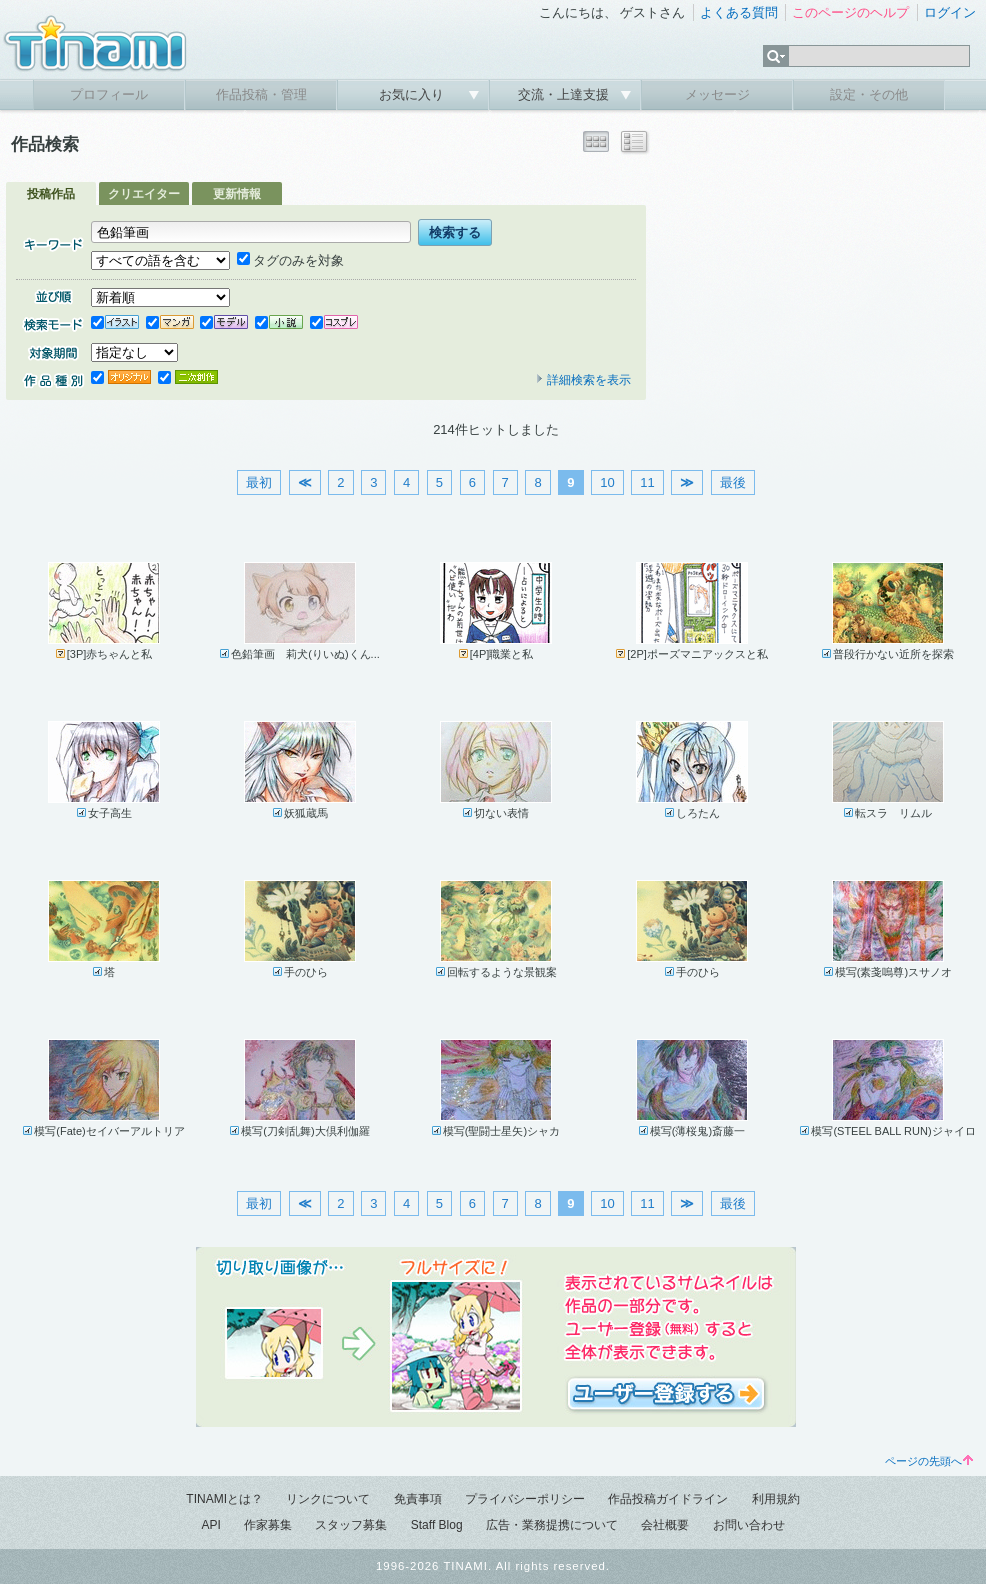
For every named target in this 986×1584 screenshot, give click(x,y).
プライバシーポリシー (525, 1499)
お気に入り (413, 94)
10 (607, 482)
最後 (733, 482)
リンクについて (328, 1499)
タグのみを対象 (290, 260)
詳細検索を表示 (583, 380)
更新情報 (237, 194)
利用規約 (776, 1499)
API (210, 1525)
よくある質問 (739, 12)
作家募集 (268, 1525)
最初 (259, 482)
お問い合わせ (749, 1525)
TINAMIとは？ (224, 1499)
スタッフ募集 (351, 1525)
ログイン (950, 12)
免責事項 (418, 1499)
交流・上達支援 (565, 94)
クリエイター (144, 194)
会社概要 (665, 1525)
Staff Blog (437, 1525)
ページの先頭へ (929, 1461)
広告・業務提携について (552, 1525)
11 (647, 482)
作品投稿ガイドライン (668, 1499)
